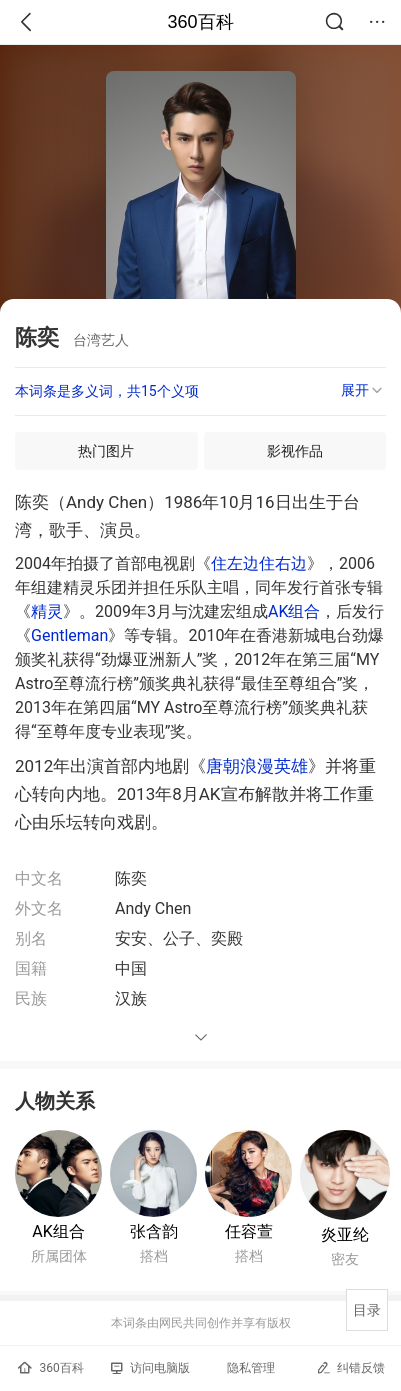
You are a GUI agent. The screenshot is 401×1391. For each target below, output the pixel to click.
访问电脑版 (150, 1368)
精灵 (47, 611)
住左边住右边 (259, 563)
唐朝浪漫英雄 (257, 766)
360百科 (200, 22)
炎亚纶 (345, 1234)
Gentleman (69, 635)
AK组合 (294, 611)
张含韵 (154, 1231)
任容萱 (249, 1231)
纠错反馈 (350, 1367)
